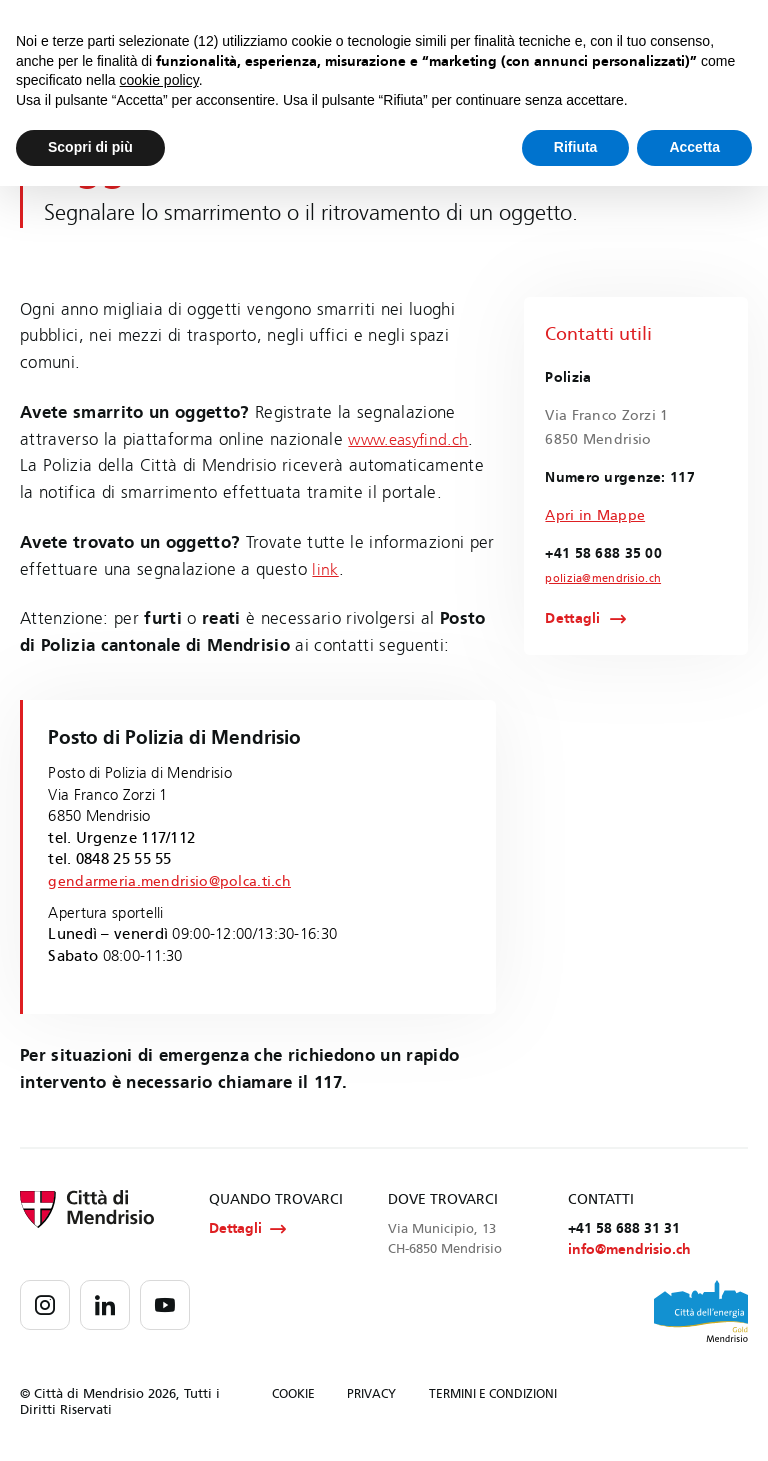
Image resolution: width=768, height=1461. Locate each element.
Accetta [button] (694, 147)
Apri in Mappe (595, 515)
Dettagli (572, 620)
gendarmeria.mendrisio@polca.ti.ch (174, 881)
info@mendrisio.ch (629, 1251)
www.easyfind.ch (413, 439)
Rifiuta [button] (576, 147)
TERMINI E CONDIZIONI (493, 1395)
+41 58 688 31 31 (624, 1228)
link (325, 569)
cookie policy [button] (159, 80)
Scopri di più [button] (90, 147)
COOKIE (293, 1395)
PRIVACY (371, 1395)
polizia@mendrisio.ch (598, 579)
